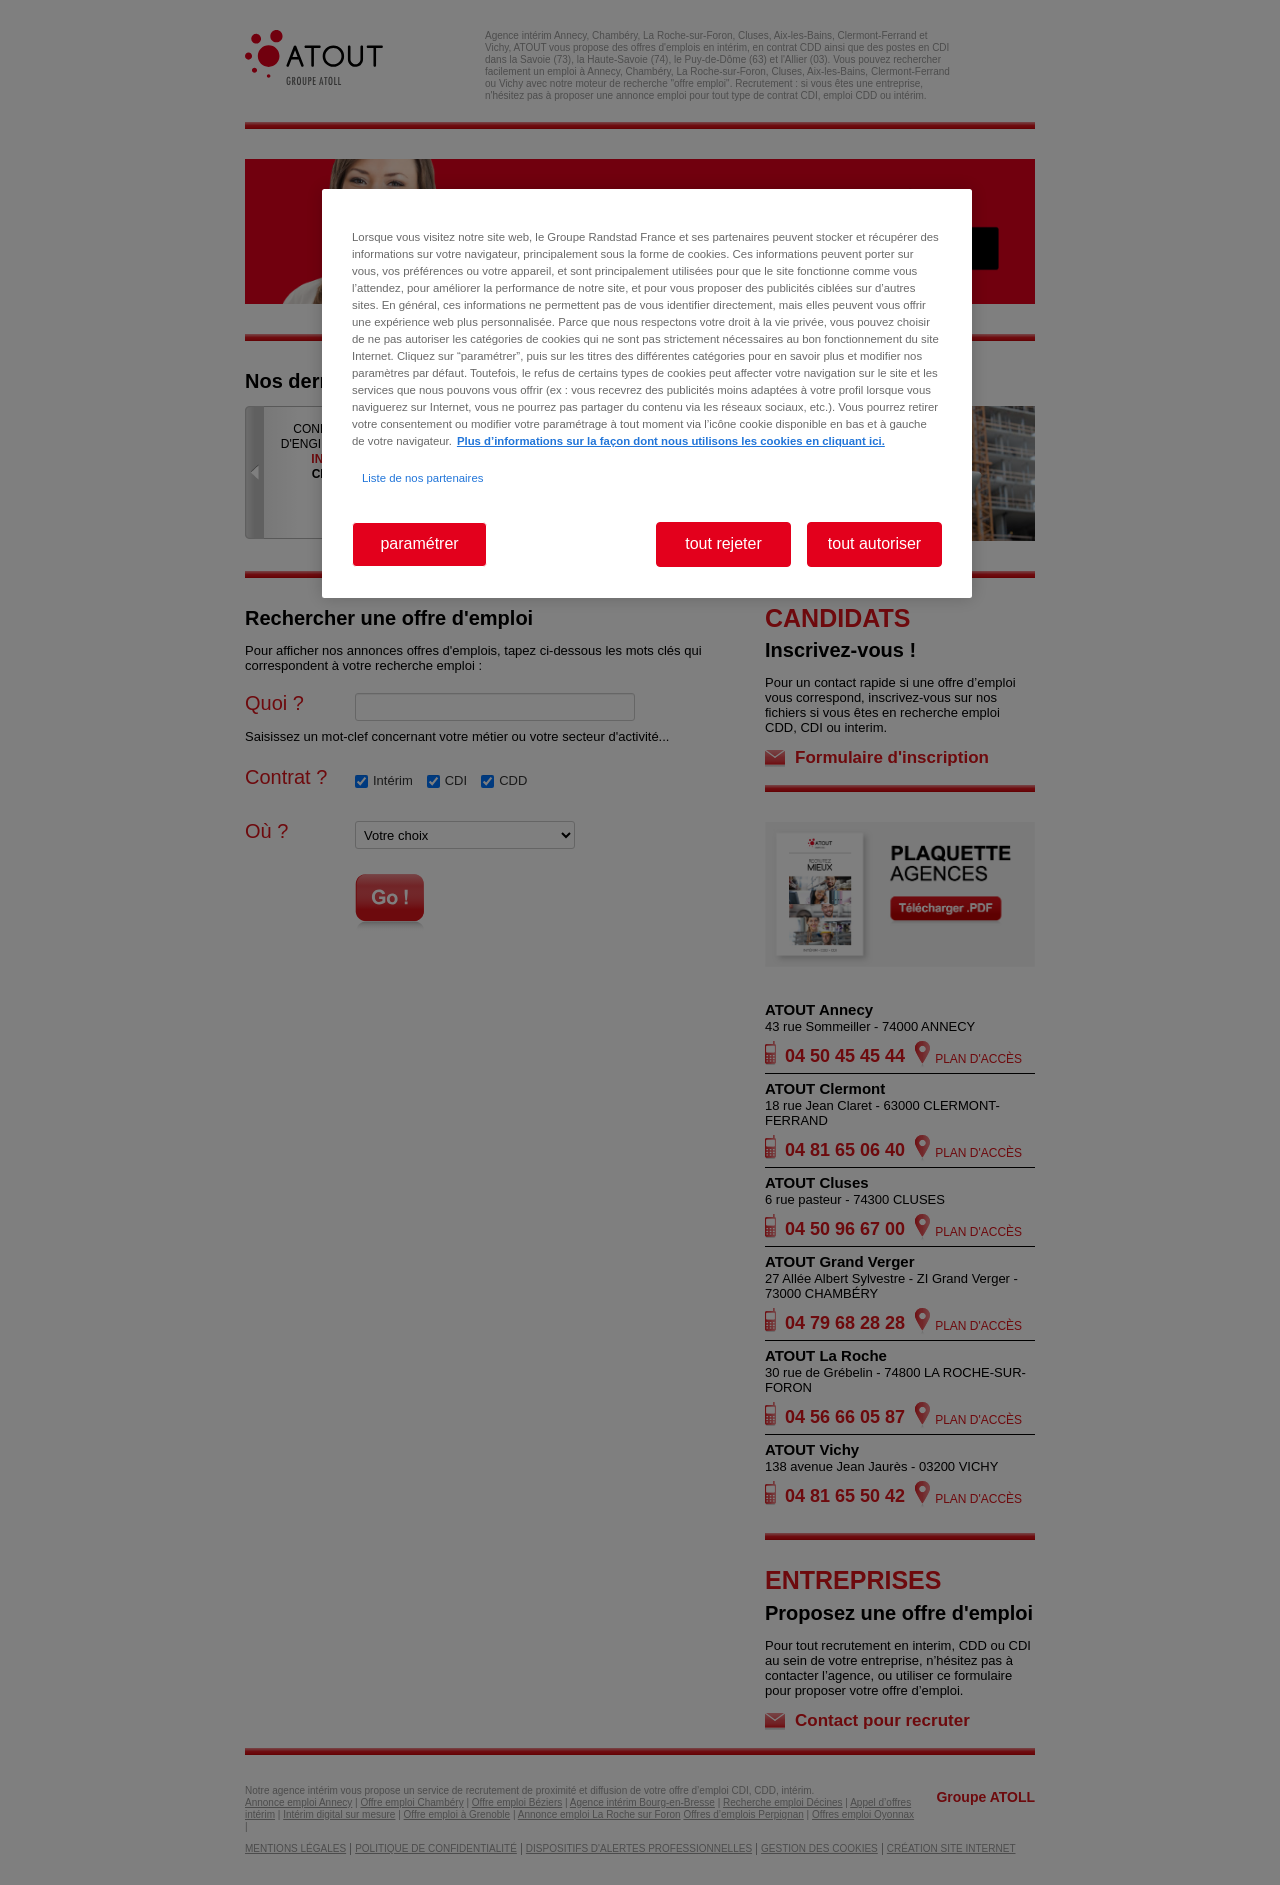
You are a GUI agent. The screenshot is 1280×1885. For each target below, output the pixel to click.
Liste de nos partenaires (422, 478)
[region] (647, 393)
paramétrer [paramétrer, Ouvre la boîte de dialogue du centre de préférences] (419, 543)
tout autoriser (874, 543)
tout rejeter (723, 543)
